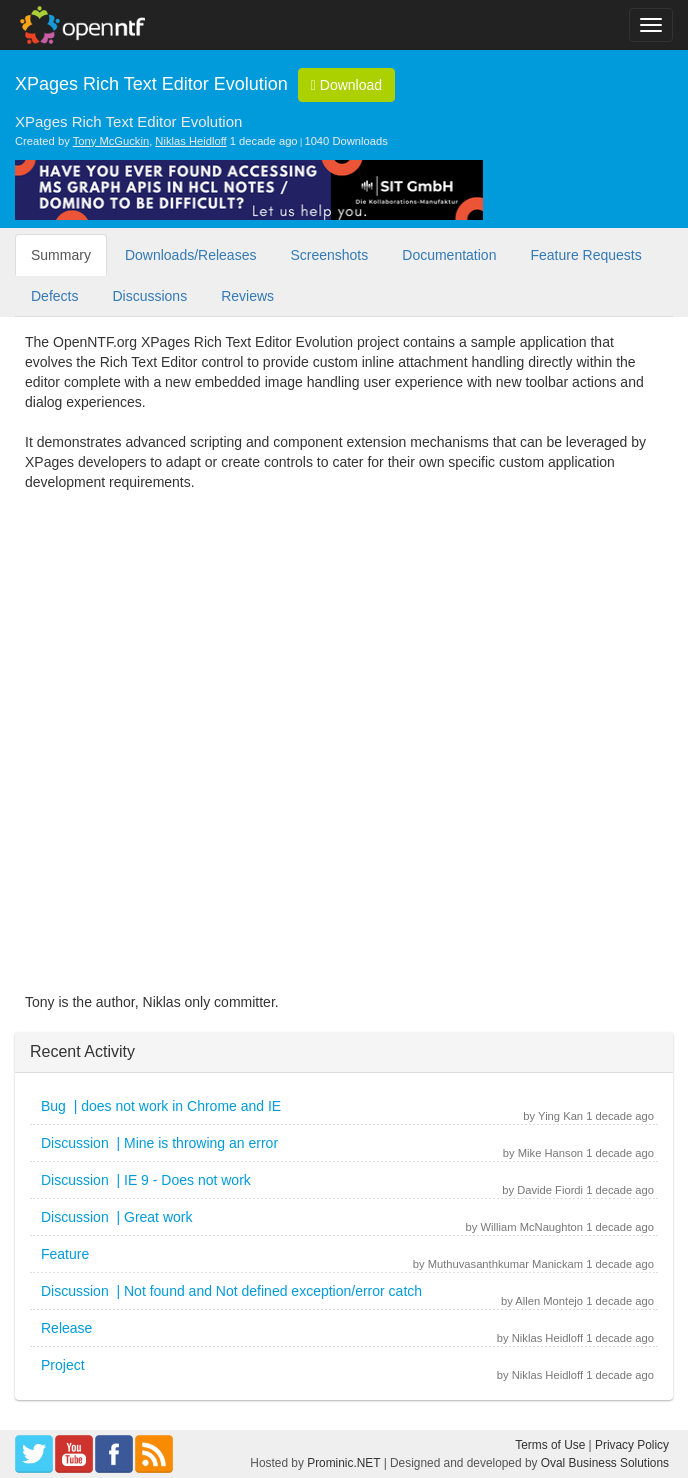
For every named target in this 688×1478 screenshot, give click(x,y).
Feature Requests (585, 255)
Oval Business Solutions (605, 1463)
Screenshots (329, 255)
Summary (61, 255)
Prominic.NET (343, 1463)
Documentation (449, 255)
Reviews (247, 296)
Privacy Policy (632, 1445)
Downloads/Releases (191, 255)
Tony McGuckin (111, 141)
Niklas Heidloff (190, 141)
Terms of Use (550, 1445)
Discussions (149, 296)
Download (346, 85)
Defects (54, 296)
